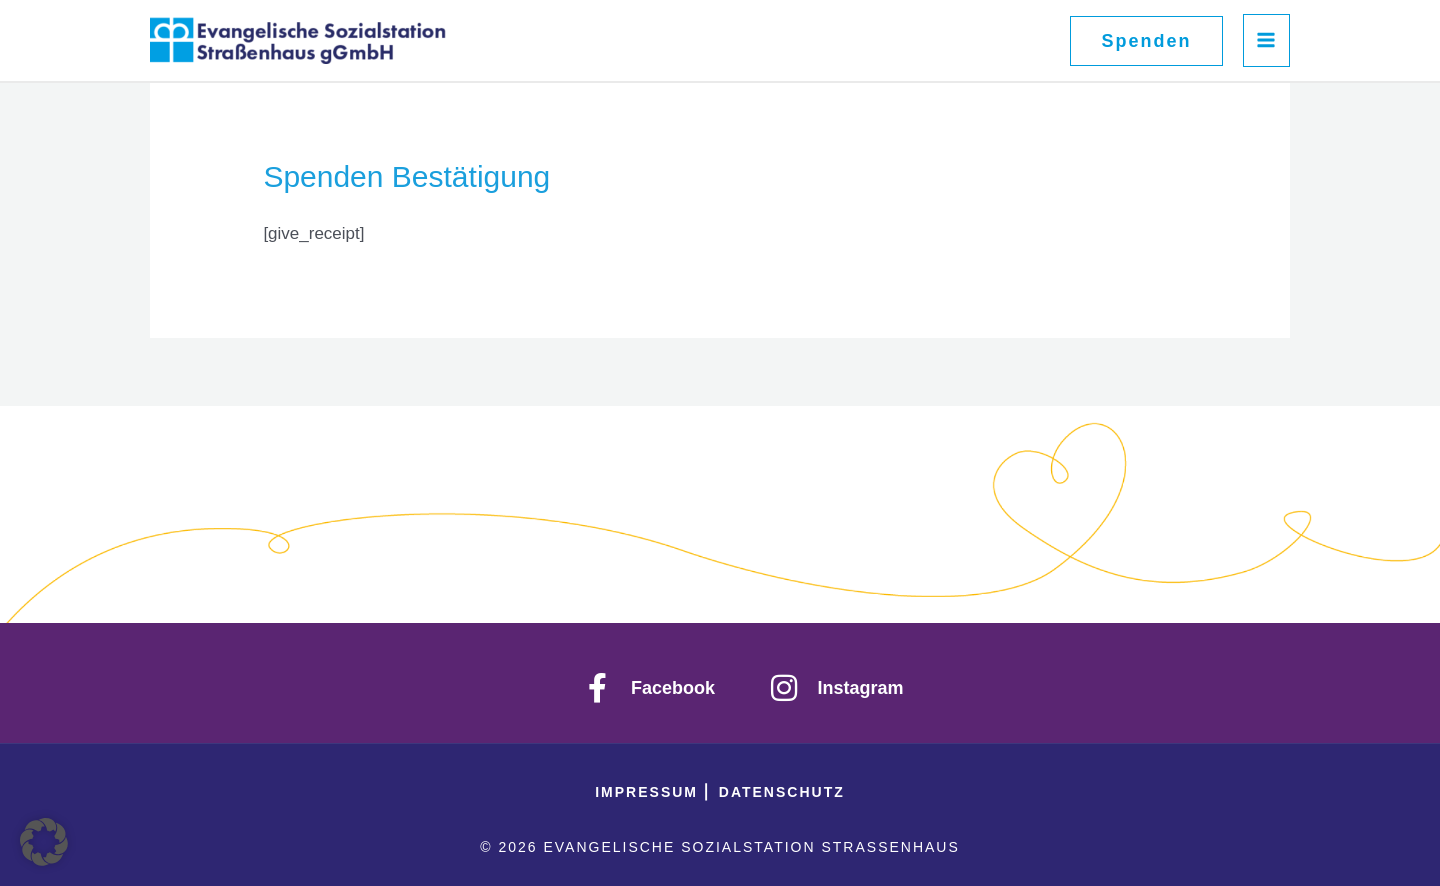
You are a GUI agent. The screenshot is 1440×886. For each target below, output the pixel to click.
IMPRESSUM (649, 792)
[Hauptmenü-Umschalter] (1267, 41)
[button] (1146, 41)
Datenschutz (782, 792)
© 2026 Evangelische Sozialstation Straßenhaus (720, 847)
